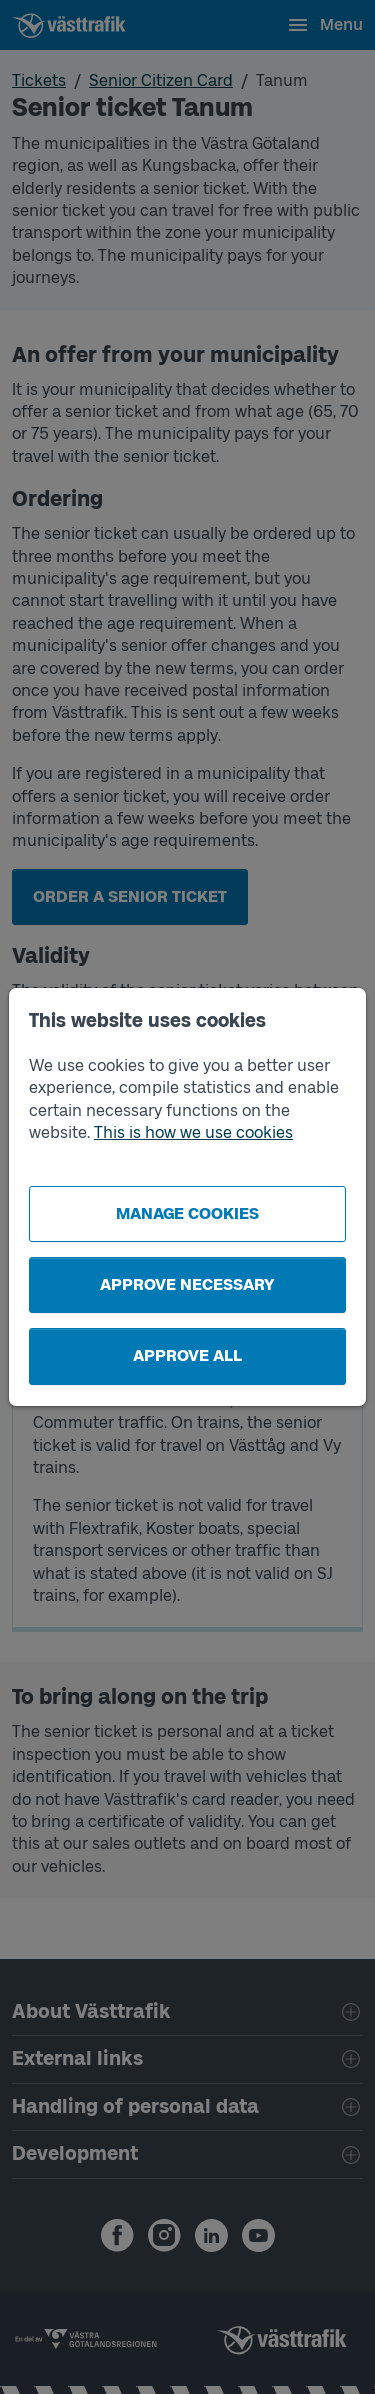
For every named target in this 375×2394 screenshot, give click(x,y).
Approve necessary (187, 1284)
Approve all (187, 1355)
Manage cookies (187, 1213)
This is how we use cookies (193, 1132)
